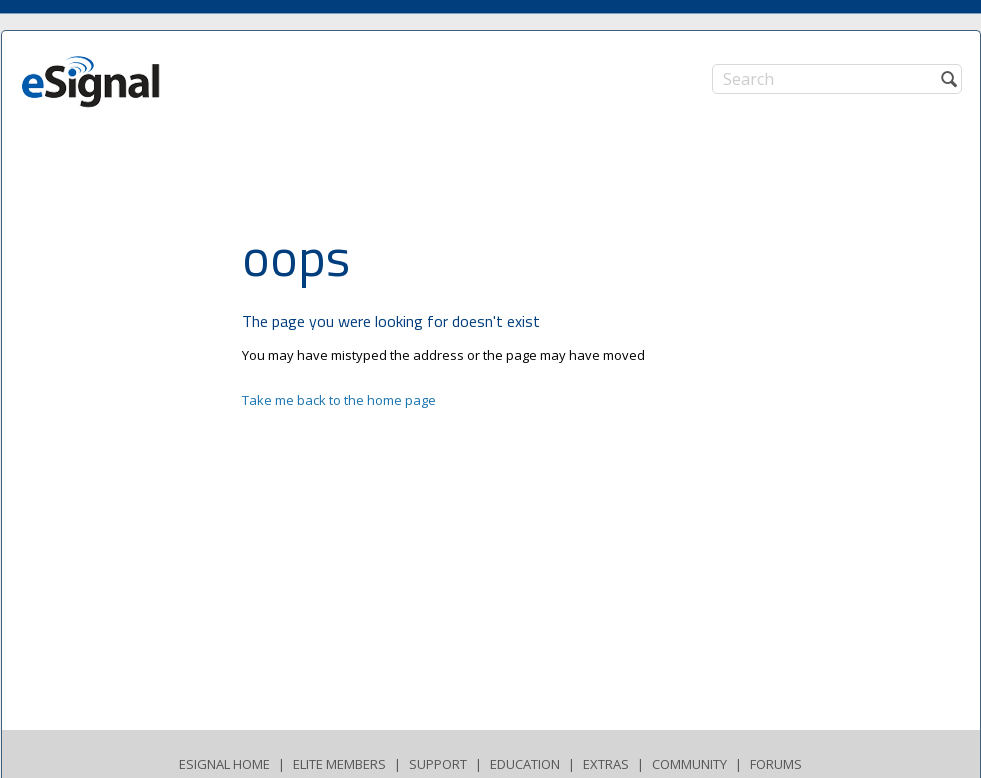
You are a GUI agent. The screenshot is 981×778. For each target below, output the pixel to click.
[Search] (837, 79)
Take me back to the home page (339, 400)
